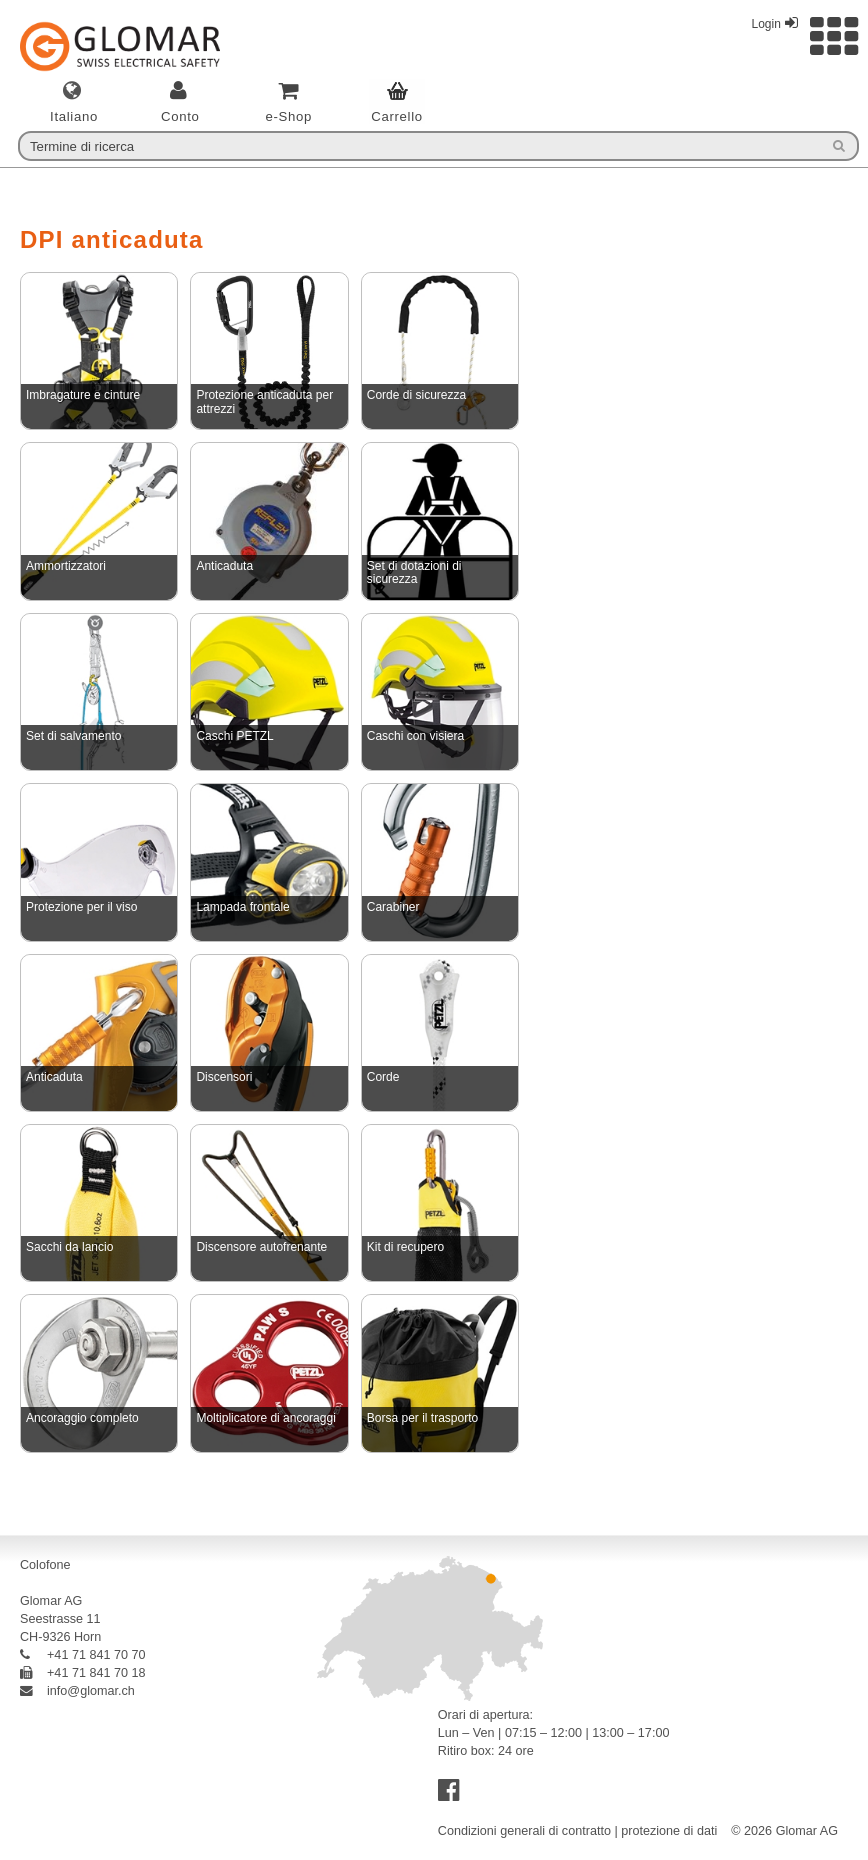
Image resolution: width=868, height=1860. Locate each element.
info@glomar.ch (77, 1691)
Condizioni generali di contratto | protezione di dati (577, 1831)
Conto (180, 116)
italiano (74, 116)
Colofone (45, 1565)
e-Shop (288, 116)
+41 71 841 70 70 (83, 1655)
